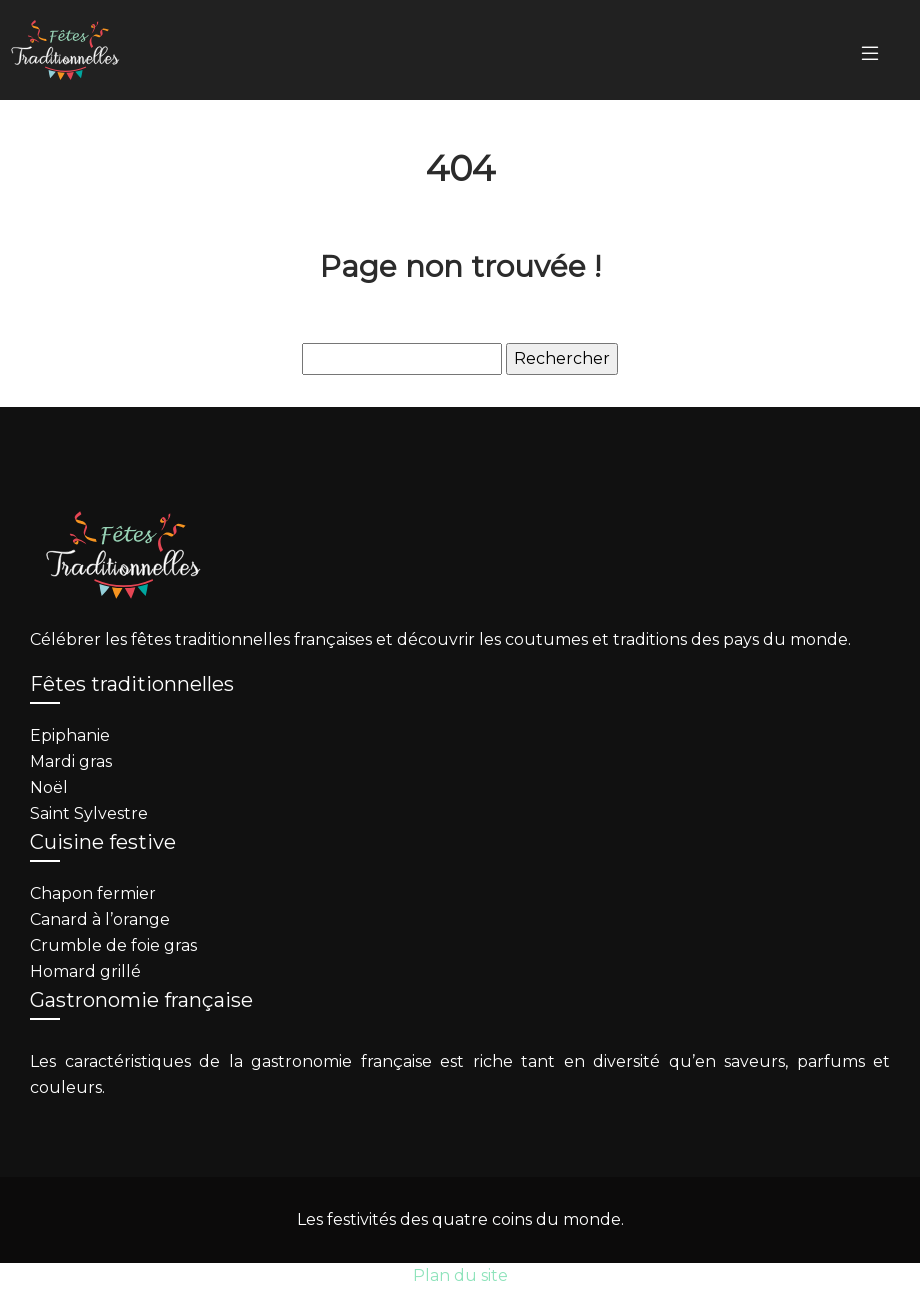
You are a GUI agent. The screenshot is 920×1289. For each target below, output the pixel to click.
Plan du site (460, 1275)
